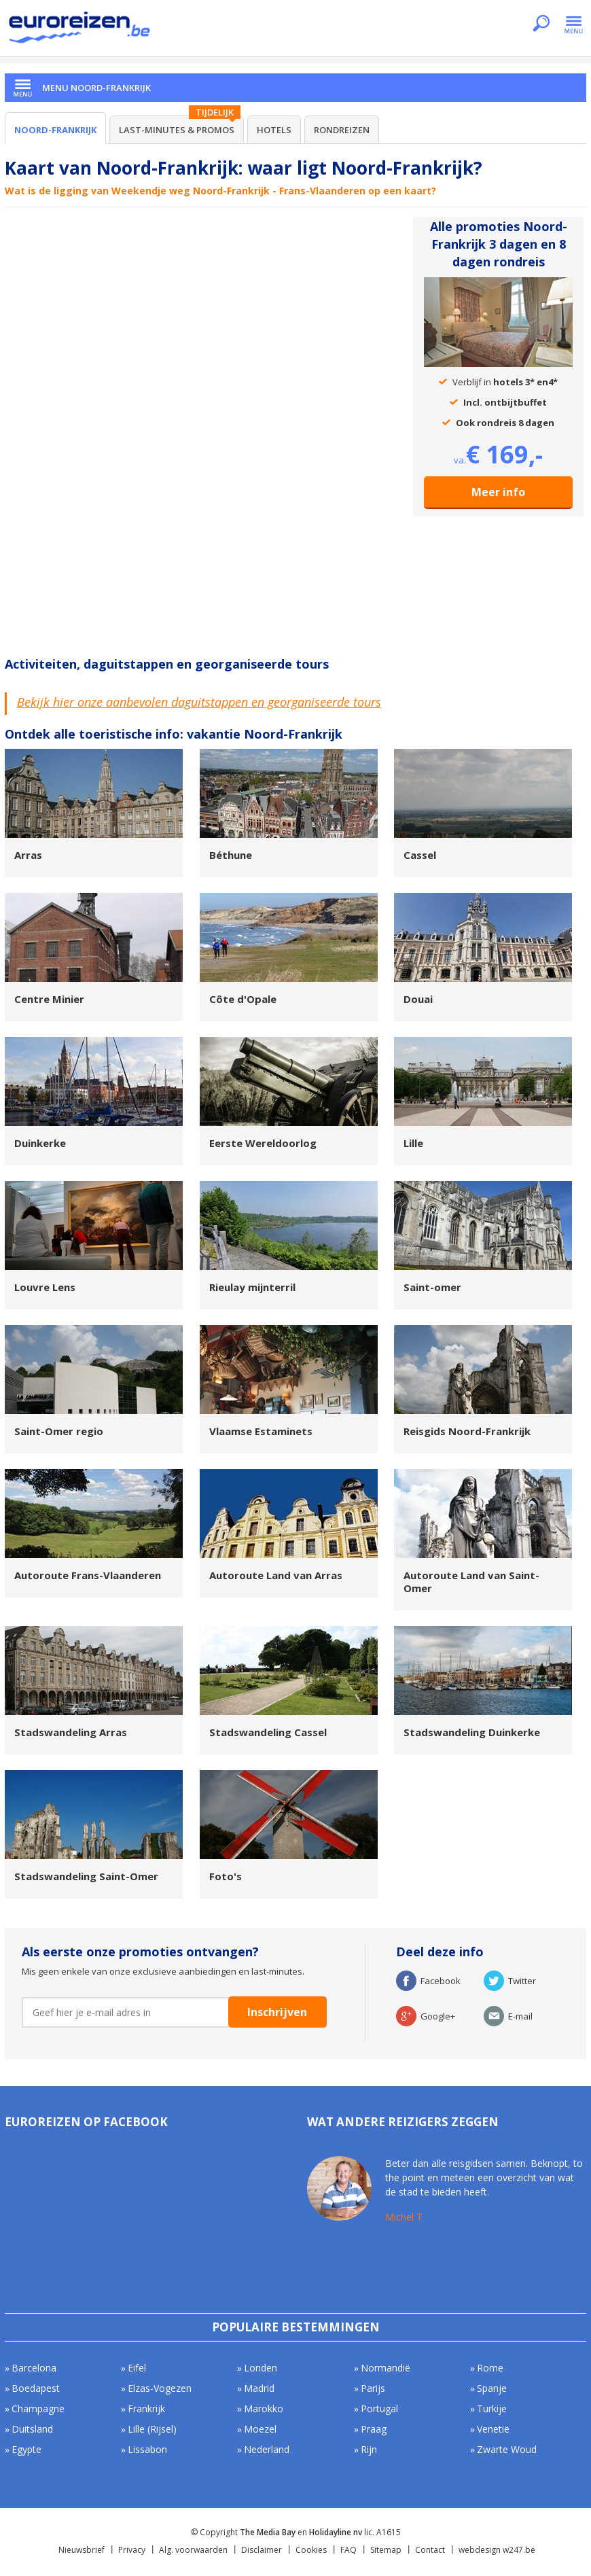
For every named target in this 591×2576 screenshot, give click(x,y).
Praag (374, 2428)
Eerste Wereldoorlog (263, 1143)
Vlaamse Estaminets (260, 1431)
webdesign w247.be (497, 2550)
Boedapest (36, 2388)
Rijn (369, 2449)
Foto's (225, 1876)
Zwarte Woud (507, 2449)
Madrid (259, 2388)
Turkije (492, 2408)
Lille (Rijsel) (152, 2428)
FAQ (348, 2550)
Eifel (137, 2367)
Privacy (131, 2550)
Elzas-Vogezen (160, 2388)
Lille (413, 1143)
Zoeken (541, 24)
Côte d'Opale (242, 999)
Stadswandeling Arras (70, 1732)
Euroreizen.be (81, 30)
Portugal (379, 2408)
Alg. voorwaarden (193, 2550)
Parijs (373, 2388)
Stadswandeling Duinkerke (472, 1732)
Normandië (385, 2367)
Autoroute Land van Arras (275, 1575)
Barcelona (34, 2367)
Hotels (274, 130)
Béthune (230, 855)
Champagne (38, 2408)
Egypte (26, 2449)
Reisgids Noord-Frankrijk (467, 1431)
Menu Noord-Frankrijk (96, 88)
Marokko (263, 2408)
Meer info (498, 491)
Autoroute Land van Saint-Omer (471, 1581)
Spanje (492, 2388)
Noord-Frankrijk (55, 130)
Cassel (420, 855)
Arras (28, 855)
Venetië (493, 2428)
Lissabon (147, 2449)
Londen (260, 2367)
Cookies (311, 2550)
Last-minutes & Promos (176, 130)
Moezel (260, 2428)
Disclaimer (261, 2550)
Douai (418, 999)
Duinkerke (40, 1143)
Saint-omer (432, 1287)
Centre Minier (49, 999)
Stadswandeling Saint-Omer (86, 1876)
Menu (573, 24)
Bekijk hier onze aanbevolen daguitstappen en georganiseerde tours (199, 702)
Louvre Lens (44, 1287)
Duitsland (32, 2428)
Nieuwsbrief (81, 2550)
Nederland (266, 2449)
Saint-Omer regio (58, 1431)
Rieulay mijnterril (252, 1287)
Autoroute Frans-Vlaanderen (87, 1575)
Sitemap (385, 2550)
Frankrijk (146, 2408)
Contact (430, 2550)
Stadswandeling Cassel (268, 1732)
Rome (490, 2367)
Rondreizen (342, 130)
